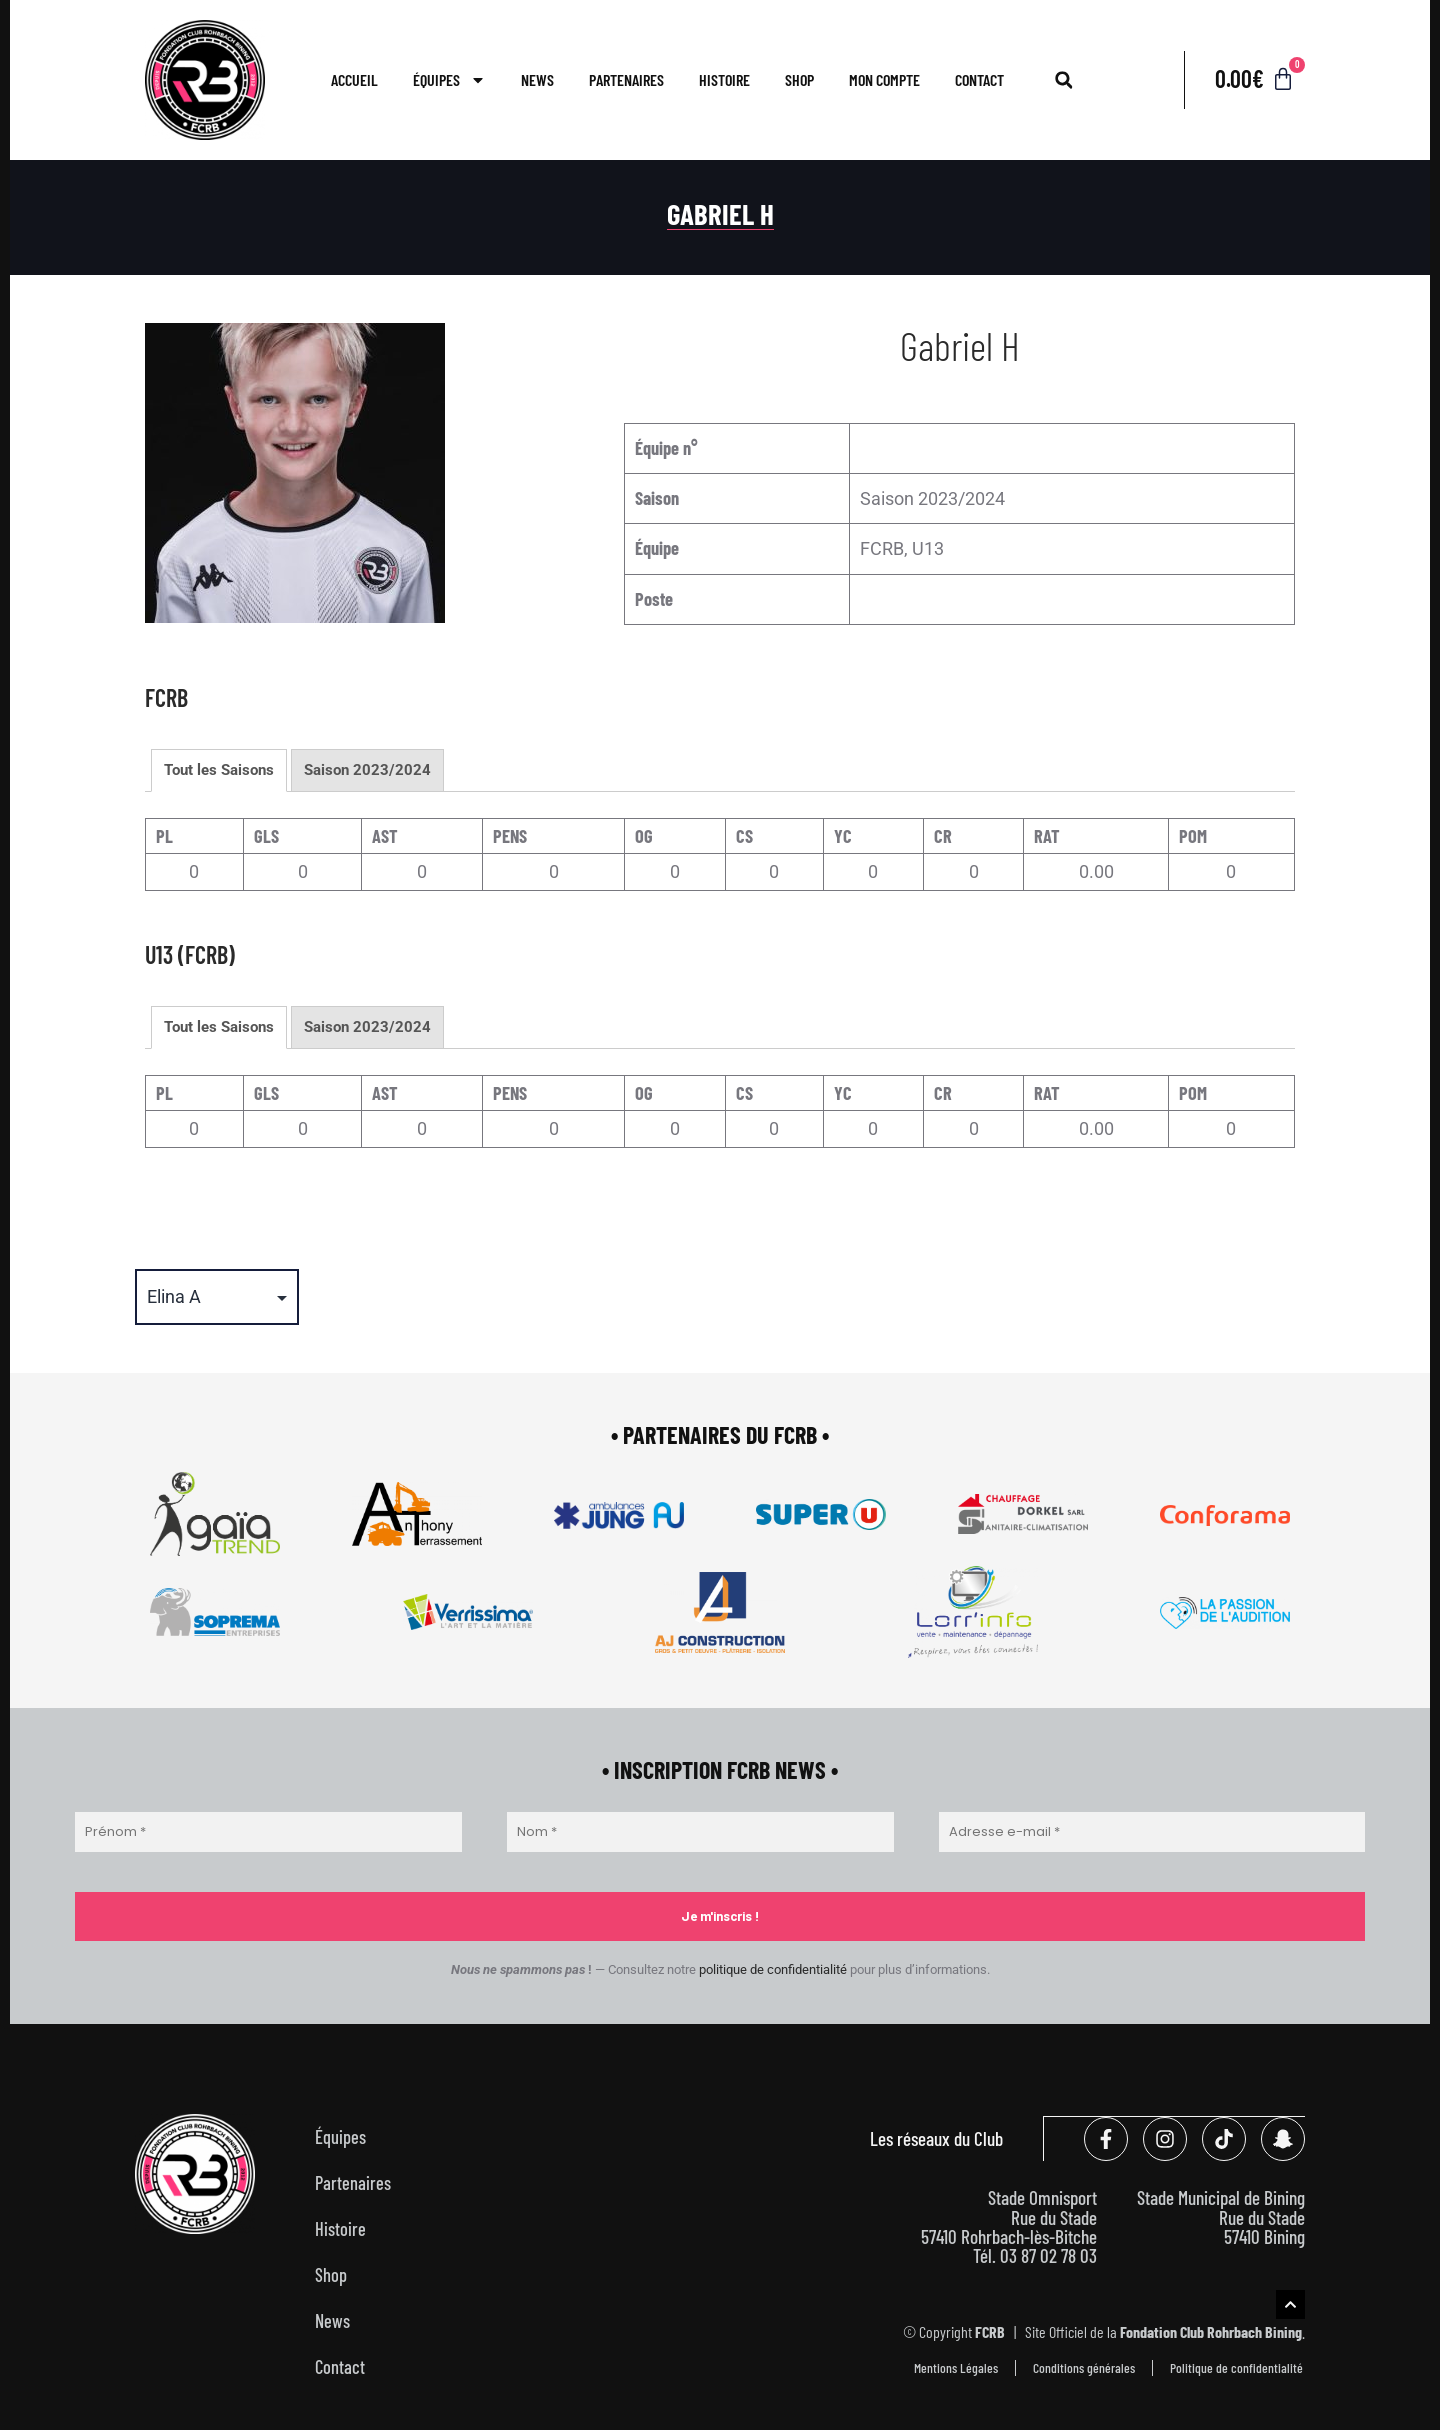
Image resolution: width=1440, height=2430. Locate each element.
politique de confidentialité (773, 1969)
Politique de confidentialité (1236, 2366)
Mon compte (884, 79)
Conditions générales (1084, 2366)
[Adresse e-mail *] (1152, 1832)
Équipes (449, 80)
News (537, 79)
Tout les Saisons (219, 770)
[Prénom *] (268, 1832)
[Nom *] (700, 1832)
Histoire (724, 79)
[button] (1064, 80)
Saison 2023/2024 (367, 770)
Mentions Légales (956, 2366)
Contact (979, 79)
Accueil (354, 79)
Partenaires (626, 79)
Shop (799, 79)
